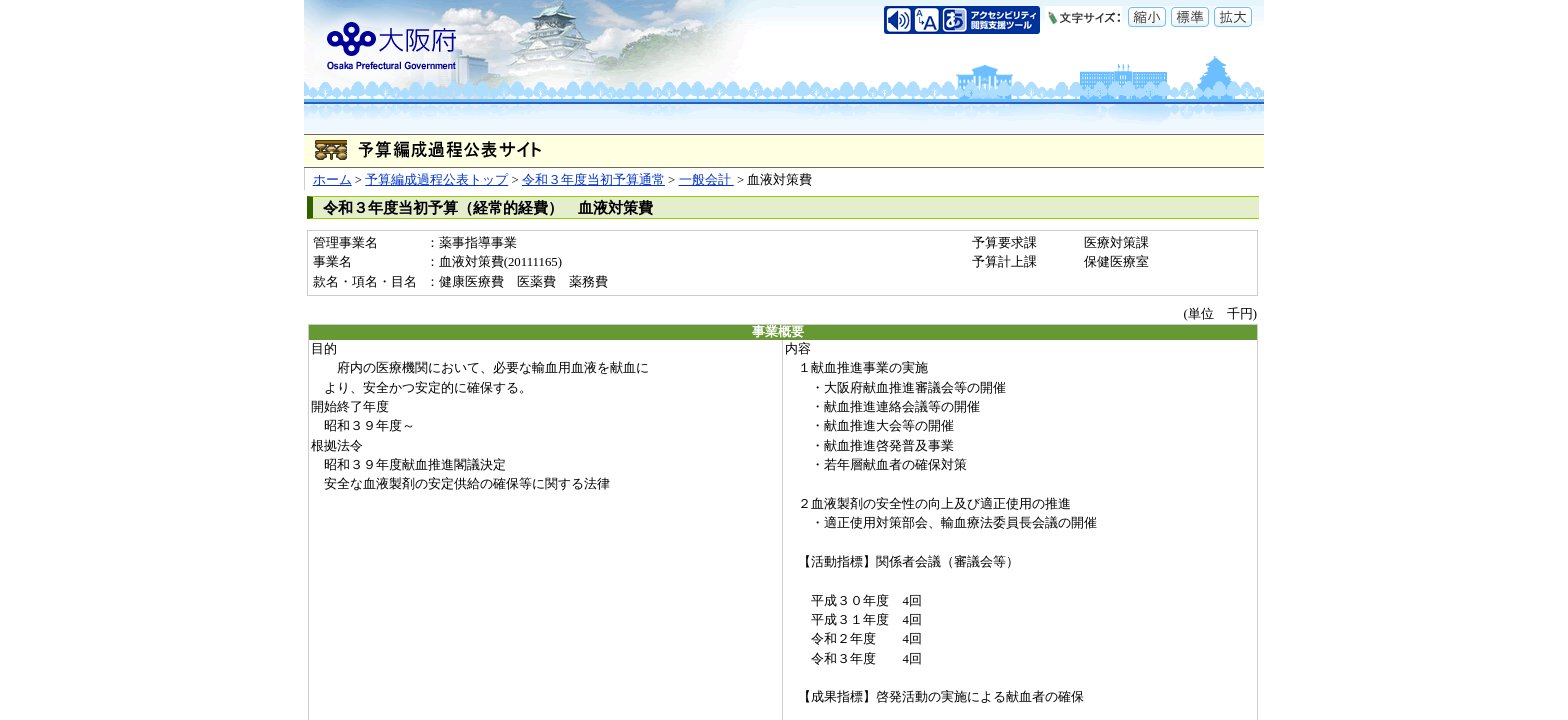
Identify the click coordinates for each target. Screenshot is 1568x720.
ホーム (332, 180)
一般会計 (706, 180)
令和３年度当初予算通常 (593, 180)
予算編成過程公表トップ (436, 180)
